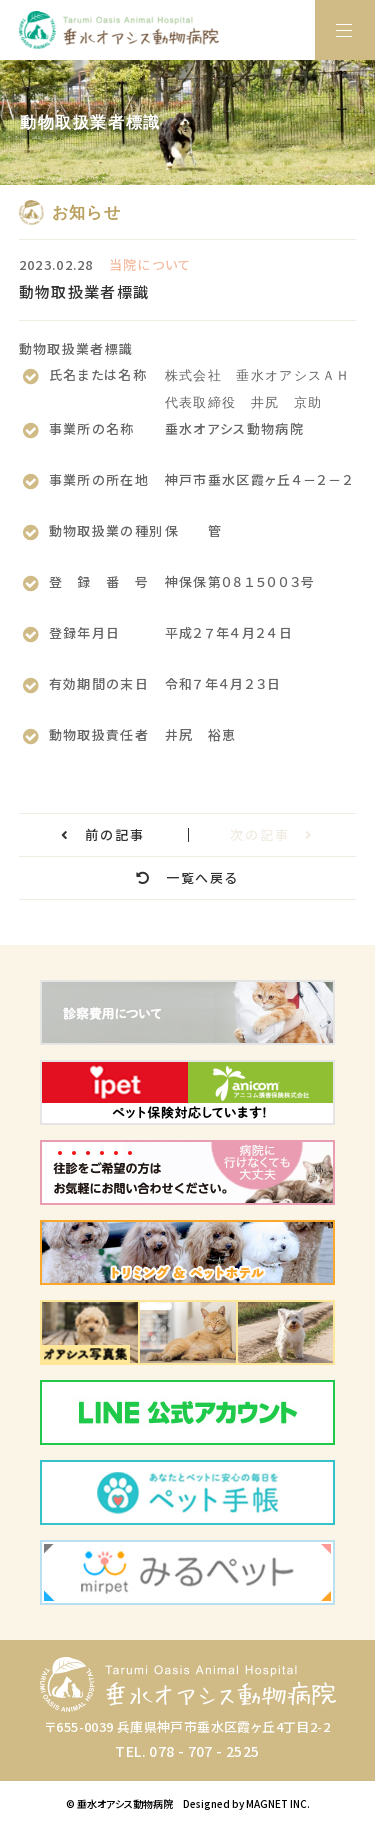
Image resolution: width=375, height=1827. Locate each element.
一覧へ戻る (188, 877)
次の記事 (272, 834)
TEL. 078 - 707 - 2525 (187, 1751)
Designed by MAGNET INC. (246, 1803)
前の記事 (103, 834)
